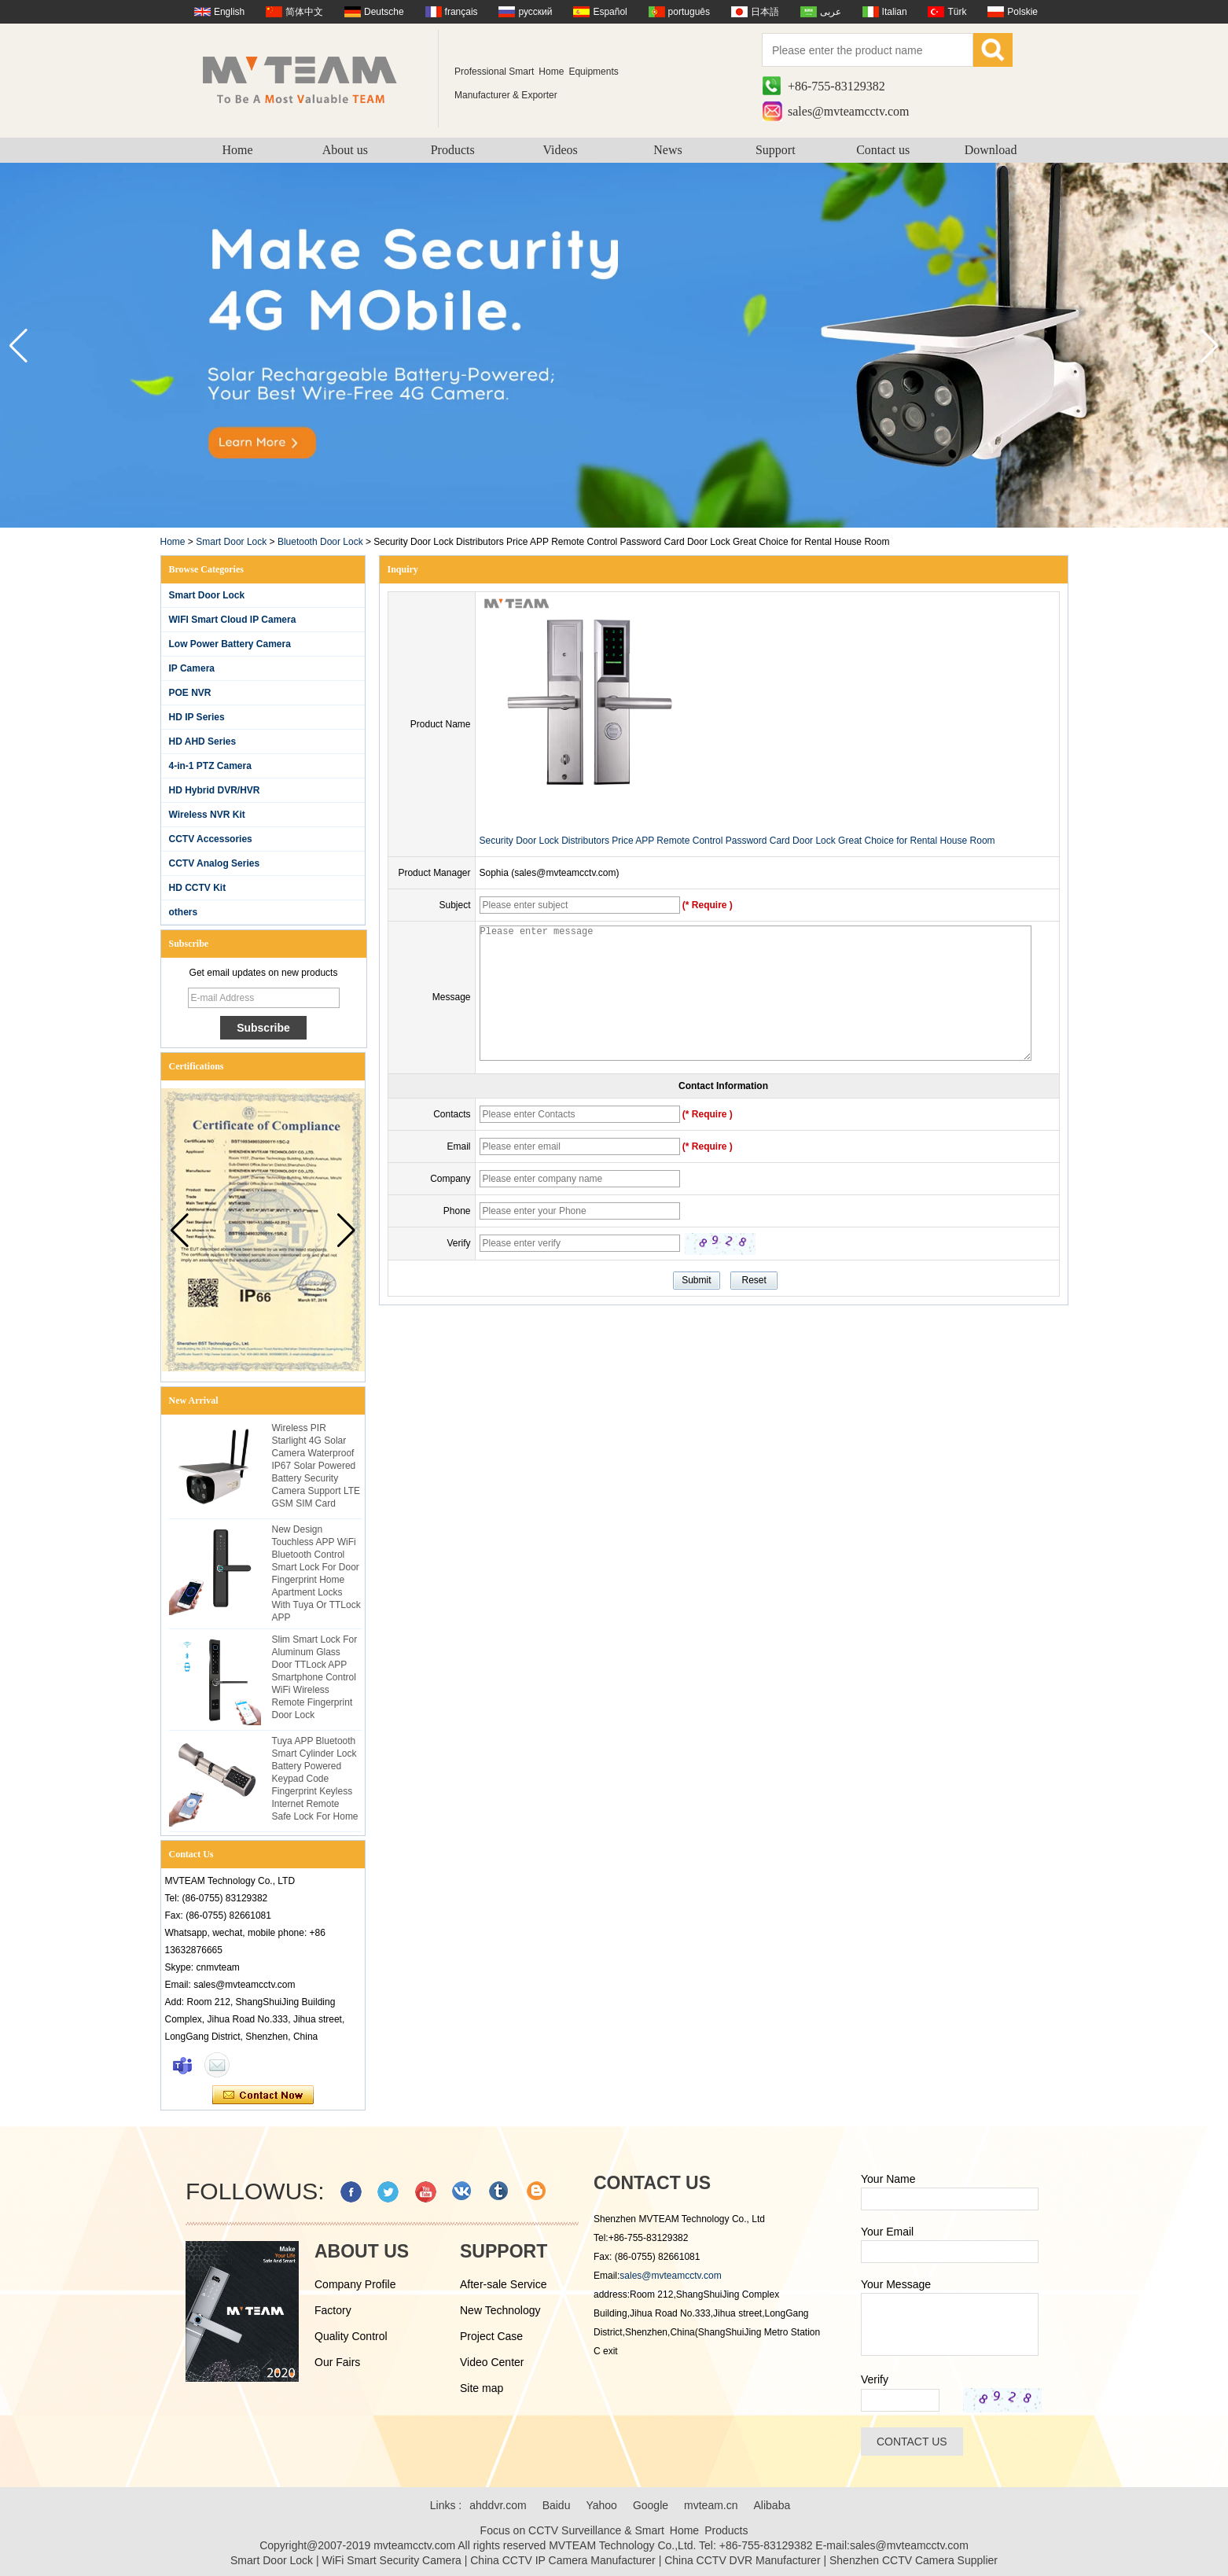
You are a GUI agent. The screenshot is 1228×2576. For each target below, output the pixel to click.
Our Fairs (337, 2362)
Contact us (883, 149)
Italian (894, 11)
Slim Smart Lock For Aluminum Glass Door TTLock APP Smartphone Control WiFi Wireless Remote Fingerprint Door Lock (315, 1677)
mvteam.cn (710, 2505)
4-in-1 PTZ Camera (210, 765)
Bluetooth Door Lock (320, 541)
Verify (874, 2379)
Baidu (556, 2505)
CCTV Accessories (210, 839)
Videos (559, 149)
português (689, 11)
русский (535, 11)
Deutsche (384, 11)
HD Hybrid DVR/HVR (214, 790)
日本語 (765, 11)
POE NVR (190, 692)
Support (776, 149)
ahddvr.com (497, 2505)
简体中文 (304, 11)
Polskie (1022, 11)
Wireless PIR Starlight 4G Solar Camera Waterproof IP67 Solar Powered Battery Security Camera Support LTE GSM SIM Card (316, 1465)
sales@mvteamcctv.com (849, 111)
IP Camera (192, 668)
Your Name (888, 2179)
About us (345, 149)
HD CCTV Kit (197, 887)
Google (650, 2505)
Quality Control (351, 2336)
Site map (481, 2388)
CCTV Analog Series (214, 863)
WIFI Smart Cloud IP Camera (232, 619)
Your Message (896, 2284)
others (183, 912)
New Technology (500, 2310)
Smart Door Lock (231, 541)
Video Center (492, 2362)
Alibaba (772, 2505)
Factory (332, 2310)
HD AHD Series (203, 741)
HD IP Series (197, 717)
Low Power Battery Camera (230, 644)
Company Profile (355, 2284)
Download (991, 149)
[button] (1209, 346)
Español (610, 11)
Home (237, 149)
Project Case (491, 2336)
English (229, 11)
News (667, 149)
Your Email (887, 2231)
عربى (830, 11)
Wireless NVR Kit (207, 814)
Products (453, 149)
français (461, 11)
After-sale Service (503, 2284)
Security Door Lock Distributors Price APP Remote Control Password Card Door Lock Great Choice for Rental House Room (737, 840)
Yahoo (601, 2505)
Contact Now (263, 2095)
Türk (956, 11)
